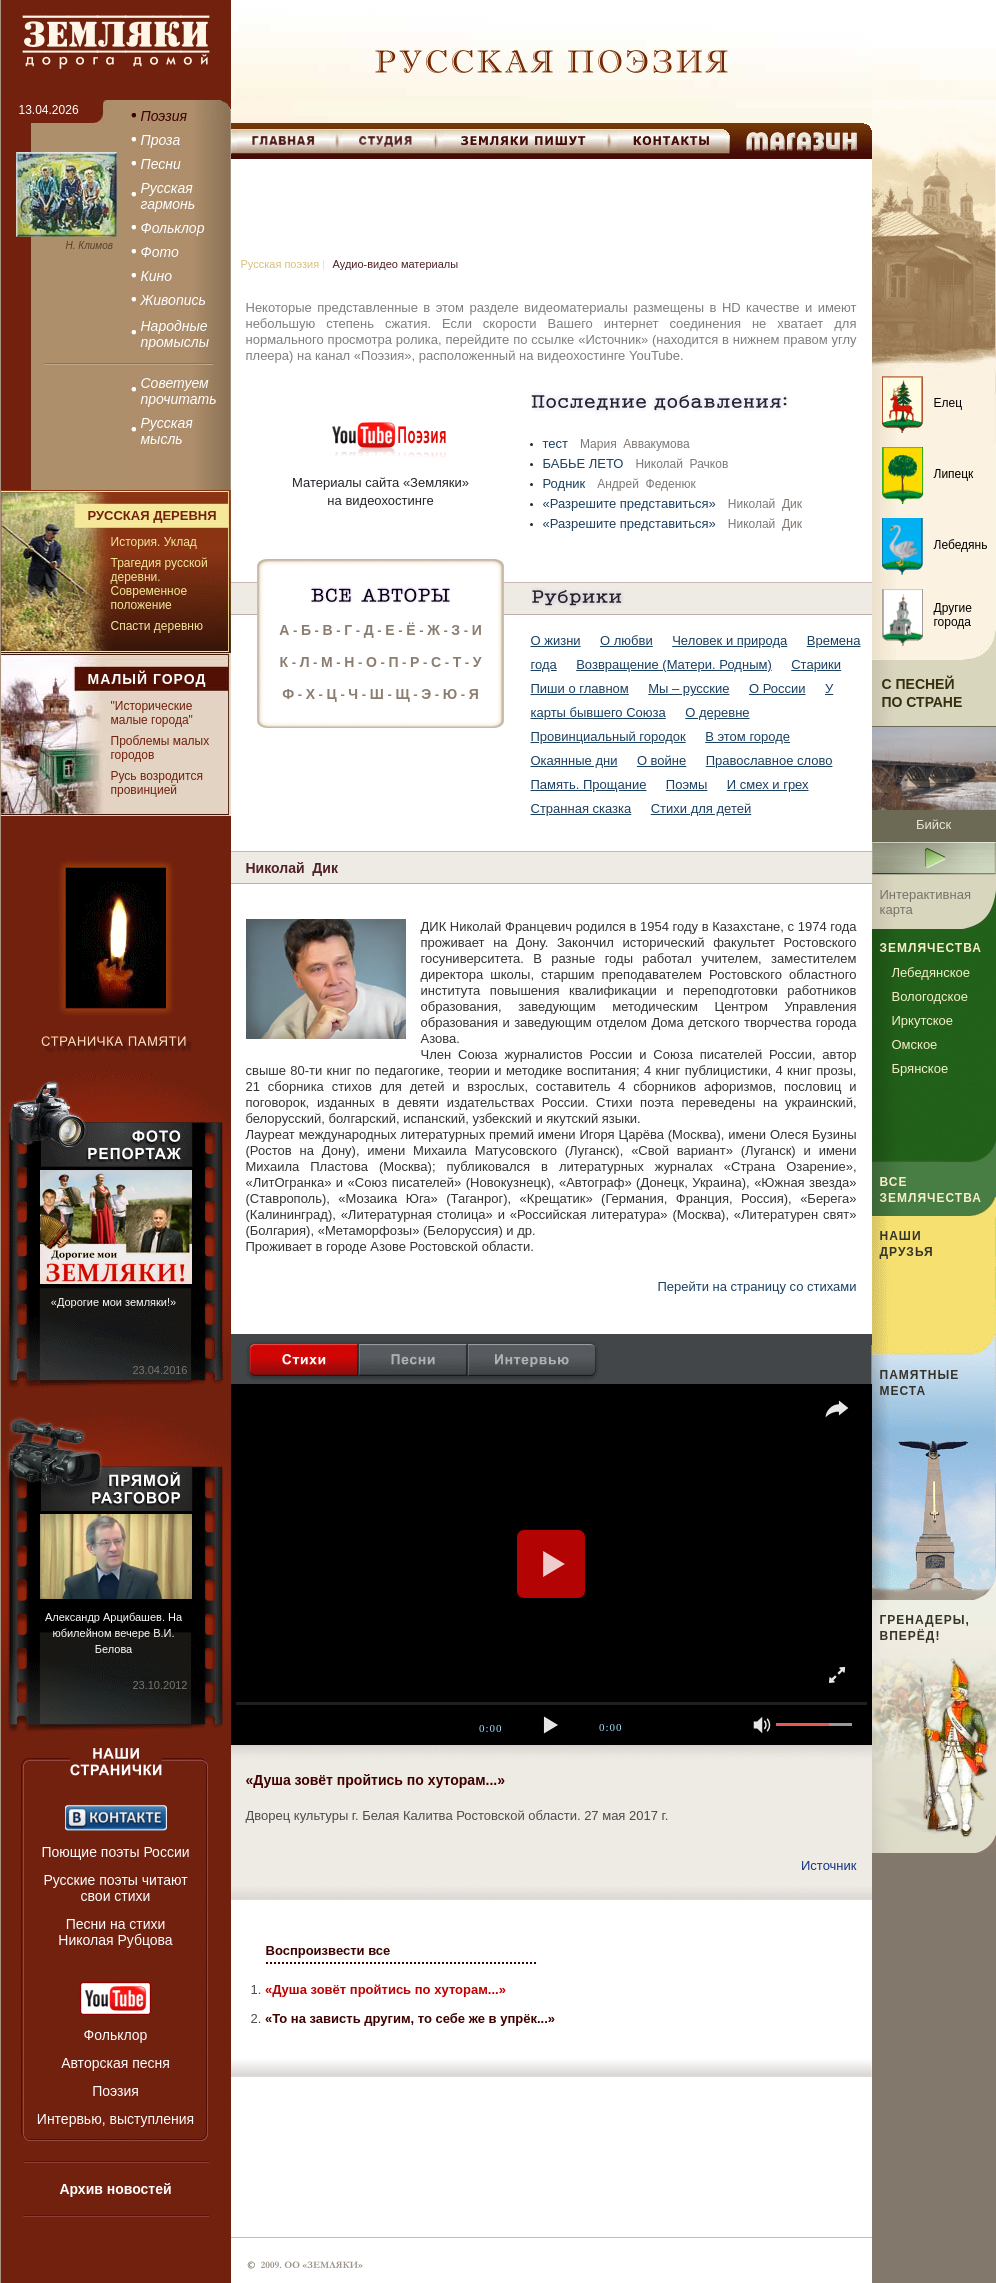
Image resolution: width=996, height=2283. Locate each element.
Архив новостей (115, 2189)
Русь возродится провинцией (157, 783)
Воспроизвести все (328, 1950)
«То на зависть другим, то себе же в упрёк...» (410, 2018)
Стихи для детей (701, 808)
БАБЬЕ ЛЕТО (585, 463)
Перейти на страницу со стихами (756, 1286)
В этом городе (747, 736)
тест (557, 443)
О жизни (556, 640)
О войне (661, 760)
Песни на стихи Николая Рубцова (115, 1932)
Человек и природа (729, 640)
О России (777, 688)
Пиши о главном (580, 688)
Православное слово (769, 760)
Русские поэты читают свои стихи (115, 1888)
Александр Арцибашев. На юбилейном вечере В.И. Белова (113, 1633)
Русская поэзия (280, 264)
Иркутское (923, 1020)
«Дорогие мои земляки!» (113, 1302)
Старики (816, 664)
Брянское (920, 1068)
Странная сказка (581, 808)
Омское (915, 1044)
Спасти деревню (157, 626)
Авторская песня (115, 2063)
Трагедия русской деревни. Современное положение (159, 584)
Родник (566, 483)
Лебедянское (931, 972)
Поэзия (115, 2091)
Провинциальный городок (608, 736)
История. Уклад (154, 542)
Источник (829, 1865)
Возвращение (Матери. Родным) (674, 664)
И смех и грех (768, 784)
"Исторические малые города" (152, 713)
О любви (626, 640)
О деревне (717, 712)
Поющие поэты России (115, 1852)
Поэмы (687, 784)
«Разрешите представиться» (631, 503)
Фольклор (116, 2035)
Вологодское (930, 996)
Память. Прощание (589, 784)
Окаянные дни (574, 760)
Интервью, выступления (115, 2119)
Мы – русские (688, 688)
